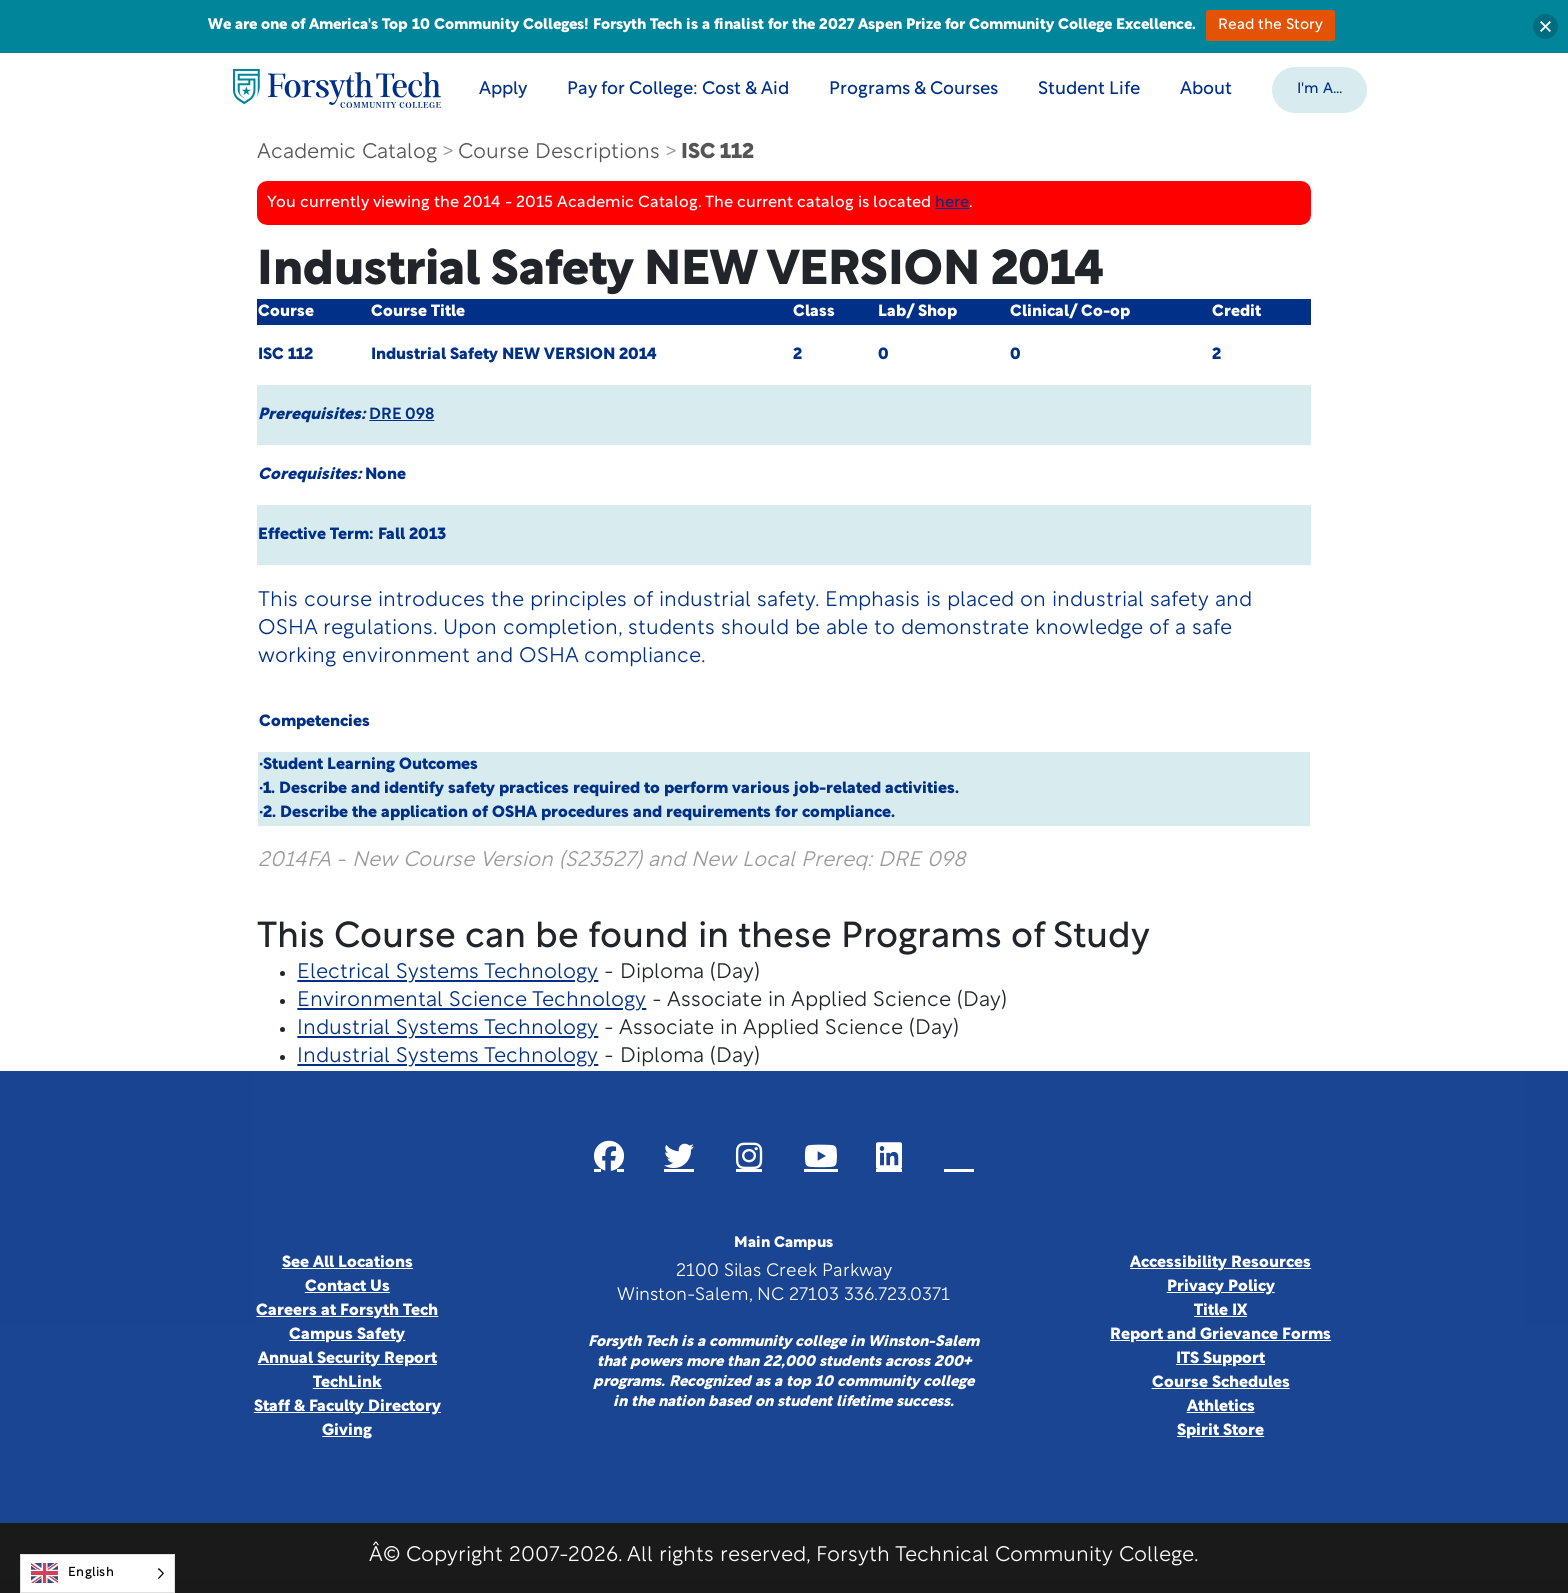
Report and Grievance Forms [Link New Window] (1220, 1335)
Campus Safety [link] (347, 1335)
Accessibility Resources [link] (1220, 1263)
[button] (1319, 88)
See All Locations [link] (347, 1263)
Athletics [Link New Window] (1221, 1407)
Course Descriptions (559, 152)
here (952, 203)
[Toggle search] (1412, 88)
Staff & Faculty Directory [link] (347, 1407)
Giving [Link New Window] (347, 1431)
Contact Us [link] (347, 1287)
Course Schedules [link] (1221, 1383)
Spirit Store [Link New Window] (1220, 1431)
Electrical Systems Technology (447, 972)
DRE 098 (401, 415)
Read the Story (1270, 25)
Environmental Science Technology (471, 1000)
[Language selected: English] (97, 1573)
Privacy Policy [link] (1221, 1287)
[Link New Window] (609, 1156)
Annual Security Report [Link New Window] (347, 1359)
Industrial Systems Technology (447, 1028)
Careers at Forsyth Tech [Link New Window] (347, 1311)
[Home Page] (337, 88)
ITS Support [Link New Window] (1220, 1359)
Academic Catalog (347, 152)
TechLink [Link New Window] (347, 1383)
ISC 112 (717, 152)
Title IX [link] (1220, 1311)
